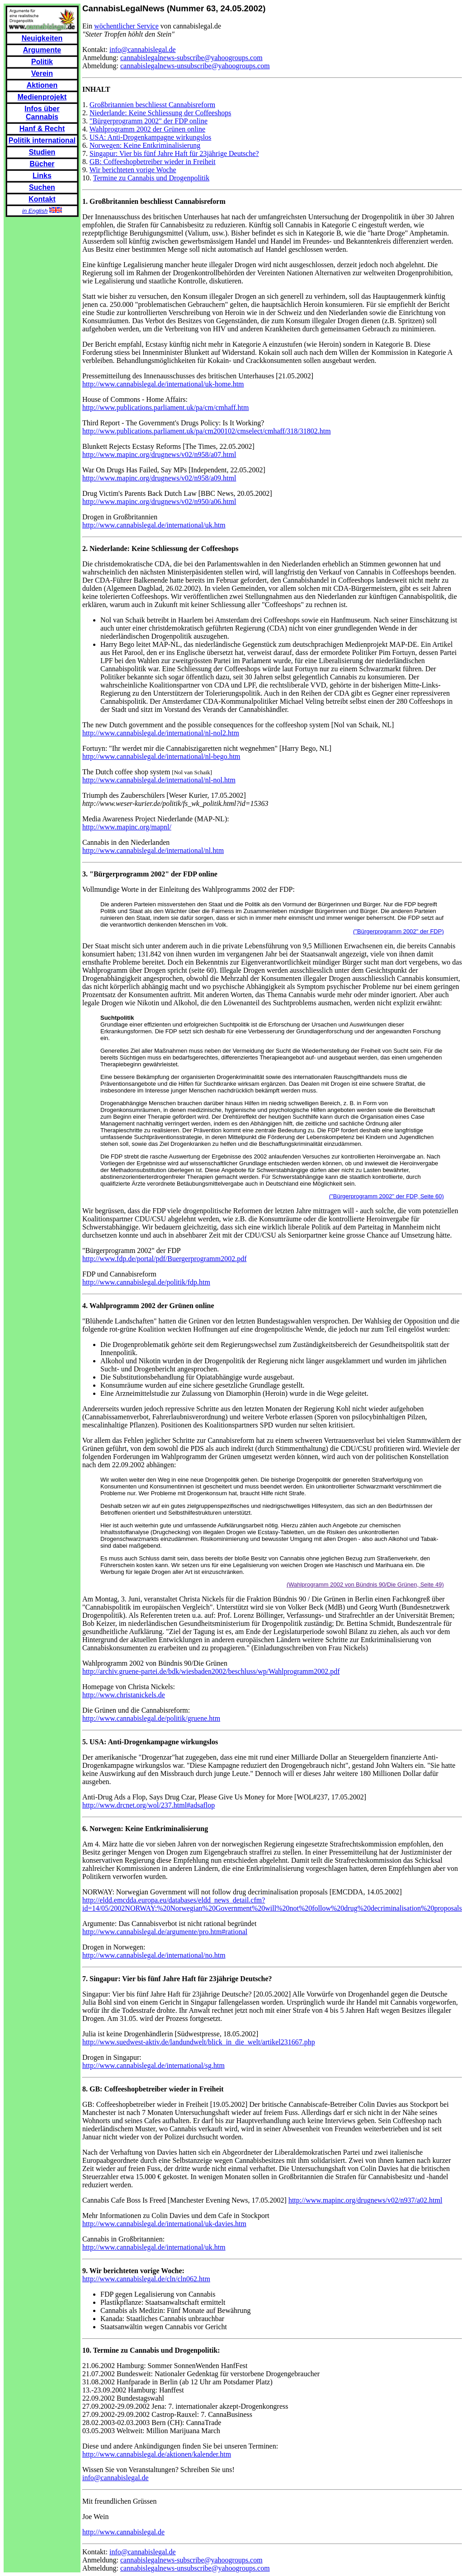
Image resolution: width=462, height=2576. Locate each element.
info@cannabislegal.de (142, 49)
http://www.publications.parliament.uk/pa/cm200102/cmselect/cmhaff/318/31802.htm (206, 431)
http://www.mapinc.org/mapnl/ (126, 827)
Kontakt (42, 199)
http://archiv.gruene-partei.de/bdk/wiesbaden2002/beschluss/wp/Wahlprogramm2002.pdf (211, 1671)
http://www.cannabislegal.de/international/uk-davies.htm (164, 2224)
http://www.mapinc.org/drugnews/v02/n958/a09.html (159, 478)
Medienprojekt (42, 97)
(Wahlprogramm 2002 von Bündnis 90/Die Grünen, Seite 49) (365, 1584)
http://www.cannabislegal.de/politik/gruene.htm (151, 1718)
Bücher (41, 164)
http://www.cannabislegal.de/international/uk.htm (154, 525)
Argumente (42, 50)
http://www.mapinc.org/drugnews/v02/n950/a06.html (159, 501)
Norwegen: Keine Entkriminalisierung (145, 145)
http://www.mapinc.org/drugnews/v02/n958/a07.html (159, 454)
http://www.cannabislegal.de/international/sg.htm (153, 2065)
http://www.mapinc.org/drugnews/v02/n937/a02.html (365, 2200)
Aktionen (42, 85)
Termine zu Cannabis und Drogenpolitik (151, 178)
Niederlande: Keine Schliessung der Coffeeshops (160, 113)
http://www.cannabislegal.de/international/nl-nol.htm (159, 780)
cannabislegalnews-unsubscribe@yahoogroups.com (195, 66)
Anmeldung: (101, 57)
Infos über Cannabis (41, 113)
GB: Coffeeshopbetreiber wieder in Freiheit (153, 161)
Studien (42, 152)
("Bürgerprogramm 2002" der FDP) (398, 931)
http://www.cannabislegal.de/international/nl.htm (153, 850)
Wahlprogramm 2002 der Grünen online (147, 129)
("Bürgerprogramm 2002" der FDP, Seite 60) (386, 1196)
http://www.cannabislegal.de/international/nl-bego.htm (161, 756)
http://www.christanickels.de (123, 1695)
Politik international (42, 140)
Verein (42, 73)
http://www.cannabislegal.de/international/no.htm (154, 1955)
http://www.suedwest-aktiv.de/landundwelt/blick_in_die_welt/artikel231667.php (198, 2042)
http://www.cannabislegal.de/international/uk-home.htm (163, 384)
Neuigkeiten (42, 38)
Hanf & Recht (42, 128)
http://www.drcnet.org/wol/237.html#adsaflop (148, 1805)
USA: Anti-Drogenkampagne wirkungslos (150, 137)
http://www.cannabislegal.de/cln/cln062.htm (146, 2279)
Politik (42, 62)
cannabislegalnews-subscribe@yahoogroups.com (191, 57)
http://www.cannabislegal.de (123, 2532)
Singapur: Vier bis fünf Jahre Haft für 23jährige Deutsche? (174, 153)
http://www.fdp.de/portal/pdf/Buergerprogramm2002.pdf (164, 1258)
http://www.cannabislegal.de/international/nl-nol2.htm (160, 733)
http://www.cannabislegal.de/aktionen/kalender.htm (156, 2454)
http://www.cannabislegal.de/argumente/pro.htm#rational (164, 1932)
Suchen (42, 187)
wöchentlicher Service (126, 26)
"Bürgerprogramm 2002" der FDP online (148, 121)
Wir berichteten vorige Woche (133, 170)
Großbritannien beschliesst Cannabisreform (152, 104)
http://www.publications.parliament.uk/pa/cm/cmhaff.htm (165, 407)
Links (42, 175)
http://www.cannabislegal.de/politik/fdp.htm (146, 1282)
